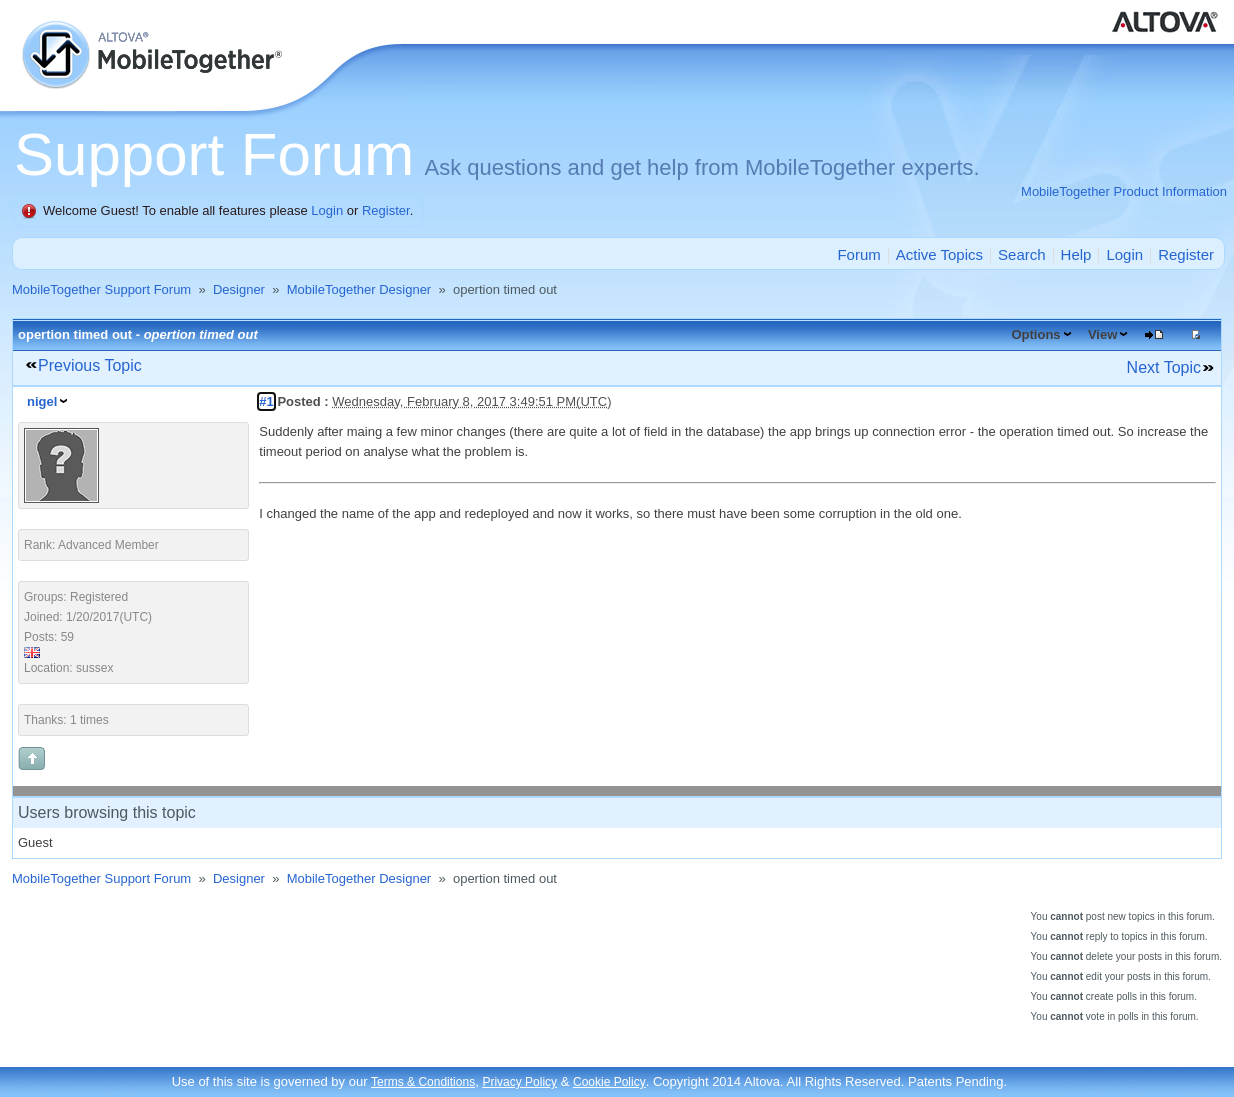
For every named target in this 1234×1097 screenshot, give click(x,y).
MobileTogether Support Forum (101, 289)
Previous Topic (90, 365)
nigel (42, 401)
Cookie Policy (609, 1082)
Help (1076, 254)
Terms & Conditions (423, 1082)
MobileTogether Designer (359, 289)
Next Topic (1164, 367)
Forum (858, 254)
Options (1035, 334)
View (1102, 334)
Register (386, 210)
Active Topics (939, 254)
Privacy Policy (519, 1082)
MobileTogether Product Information (1124, 191)
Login (327, 210)
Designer (239, 289)
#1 (266, 401)
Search (1022, 254)
